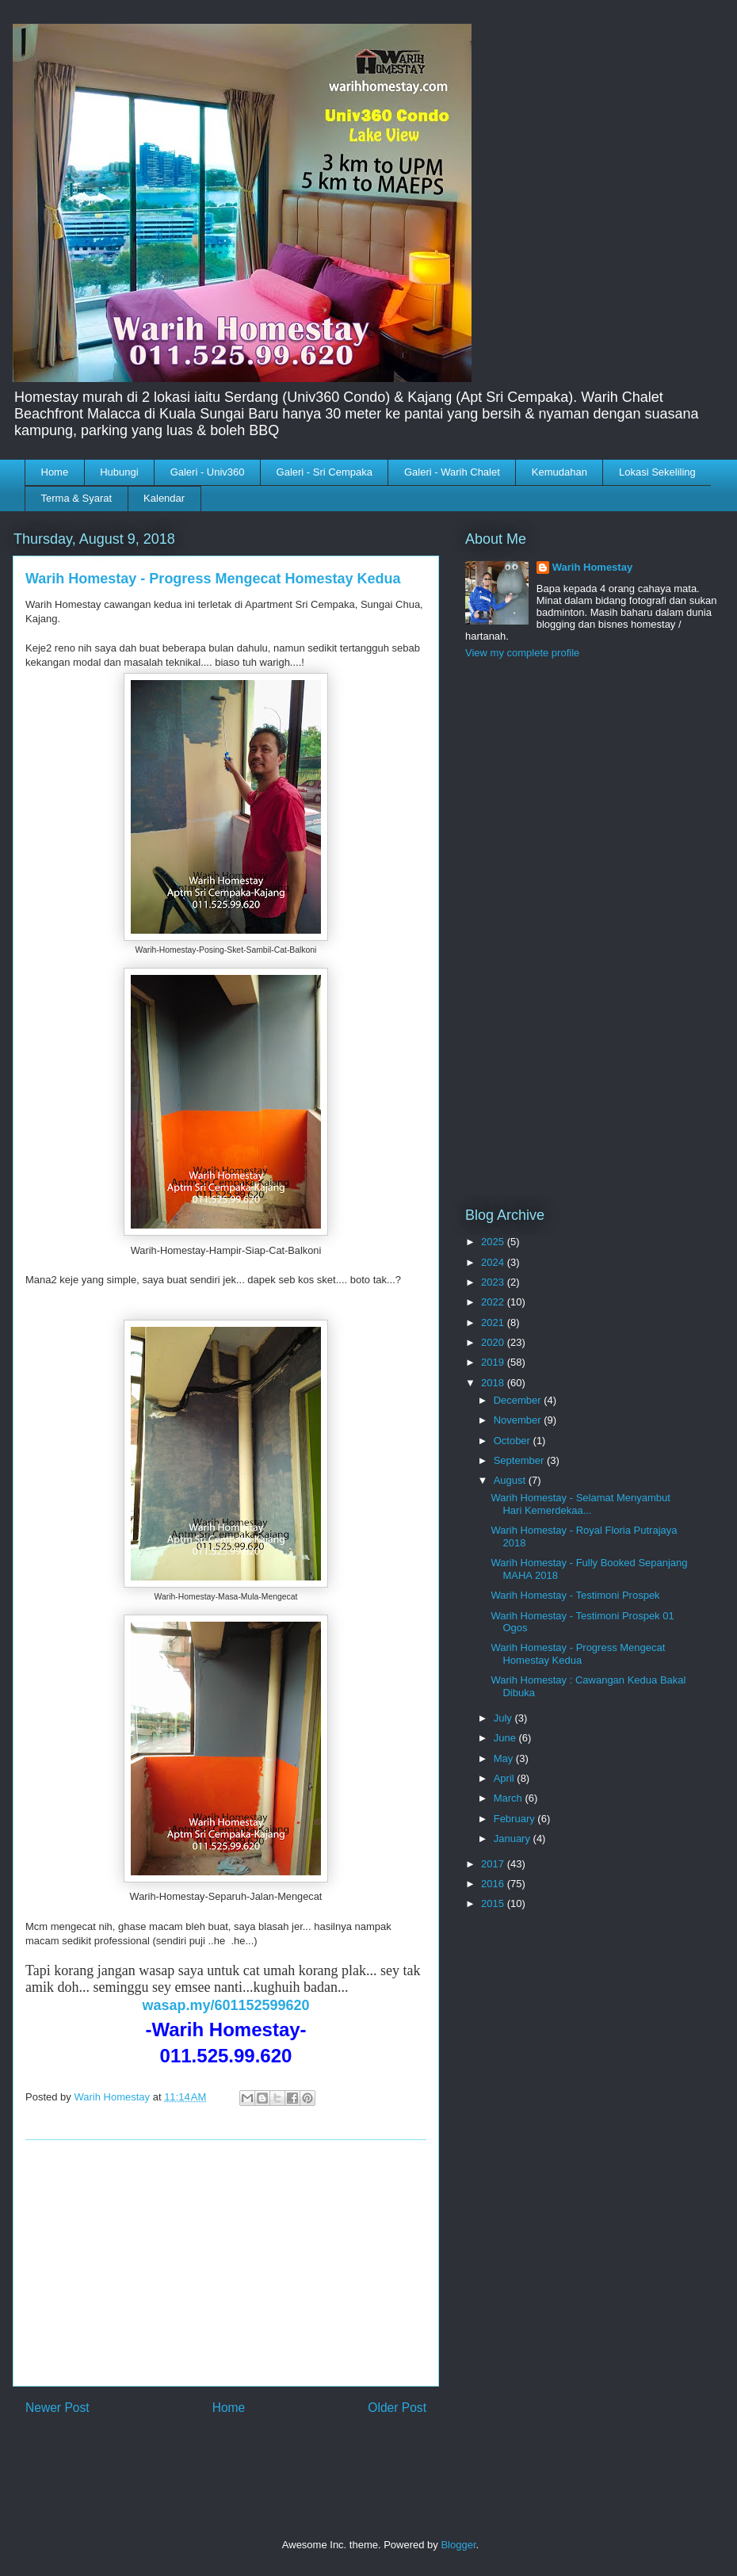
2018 (494, 1383)
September (520, 1460)
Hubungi (119, 472)
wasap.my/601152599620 (225, 2005)
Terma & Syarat (77, 498)
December (519, 1400)
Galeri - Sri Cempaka (324, 472)
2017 (494, 1864)
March (509, 1798)
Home (55, 472)
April (505, 1778)
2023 (494, 1282)
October (513, 1441)
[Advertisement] (225, 2263)
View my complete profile (522, 653)
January (513, 1838)
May (505, 1758)
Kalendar (164, 498)
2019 (494, 1362)
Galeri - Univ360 (207, 472)
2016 (494, 1884)
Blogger (458, 2545)
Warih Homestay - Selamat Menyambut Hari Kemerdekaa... (580, 1504)
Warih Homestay (592, 567)
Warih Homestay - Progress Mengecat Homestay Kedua (578, 1654)
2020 (494, 1342)
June (506, 1738)
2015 (494, 1903)
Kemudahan (559, 472)
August (511, 1480)
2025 (494, 1242)
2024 (494, 1262)
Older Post (397, 2407)
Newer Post (57, 2407)
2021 (494, 1322)
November (519, 1420)
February (516, 1819)
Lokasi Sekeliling (657, 472)
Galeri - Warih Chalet (452, 472)
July (504, 1718)
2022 (494, 1302)
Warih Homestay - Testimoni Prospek (575, 1595)
